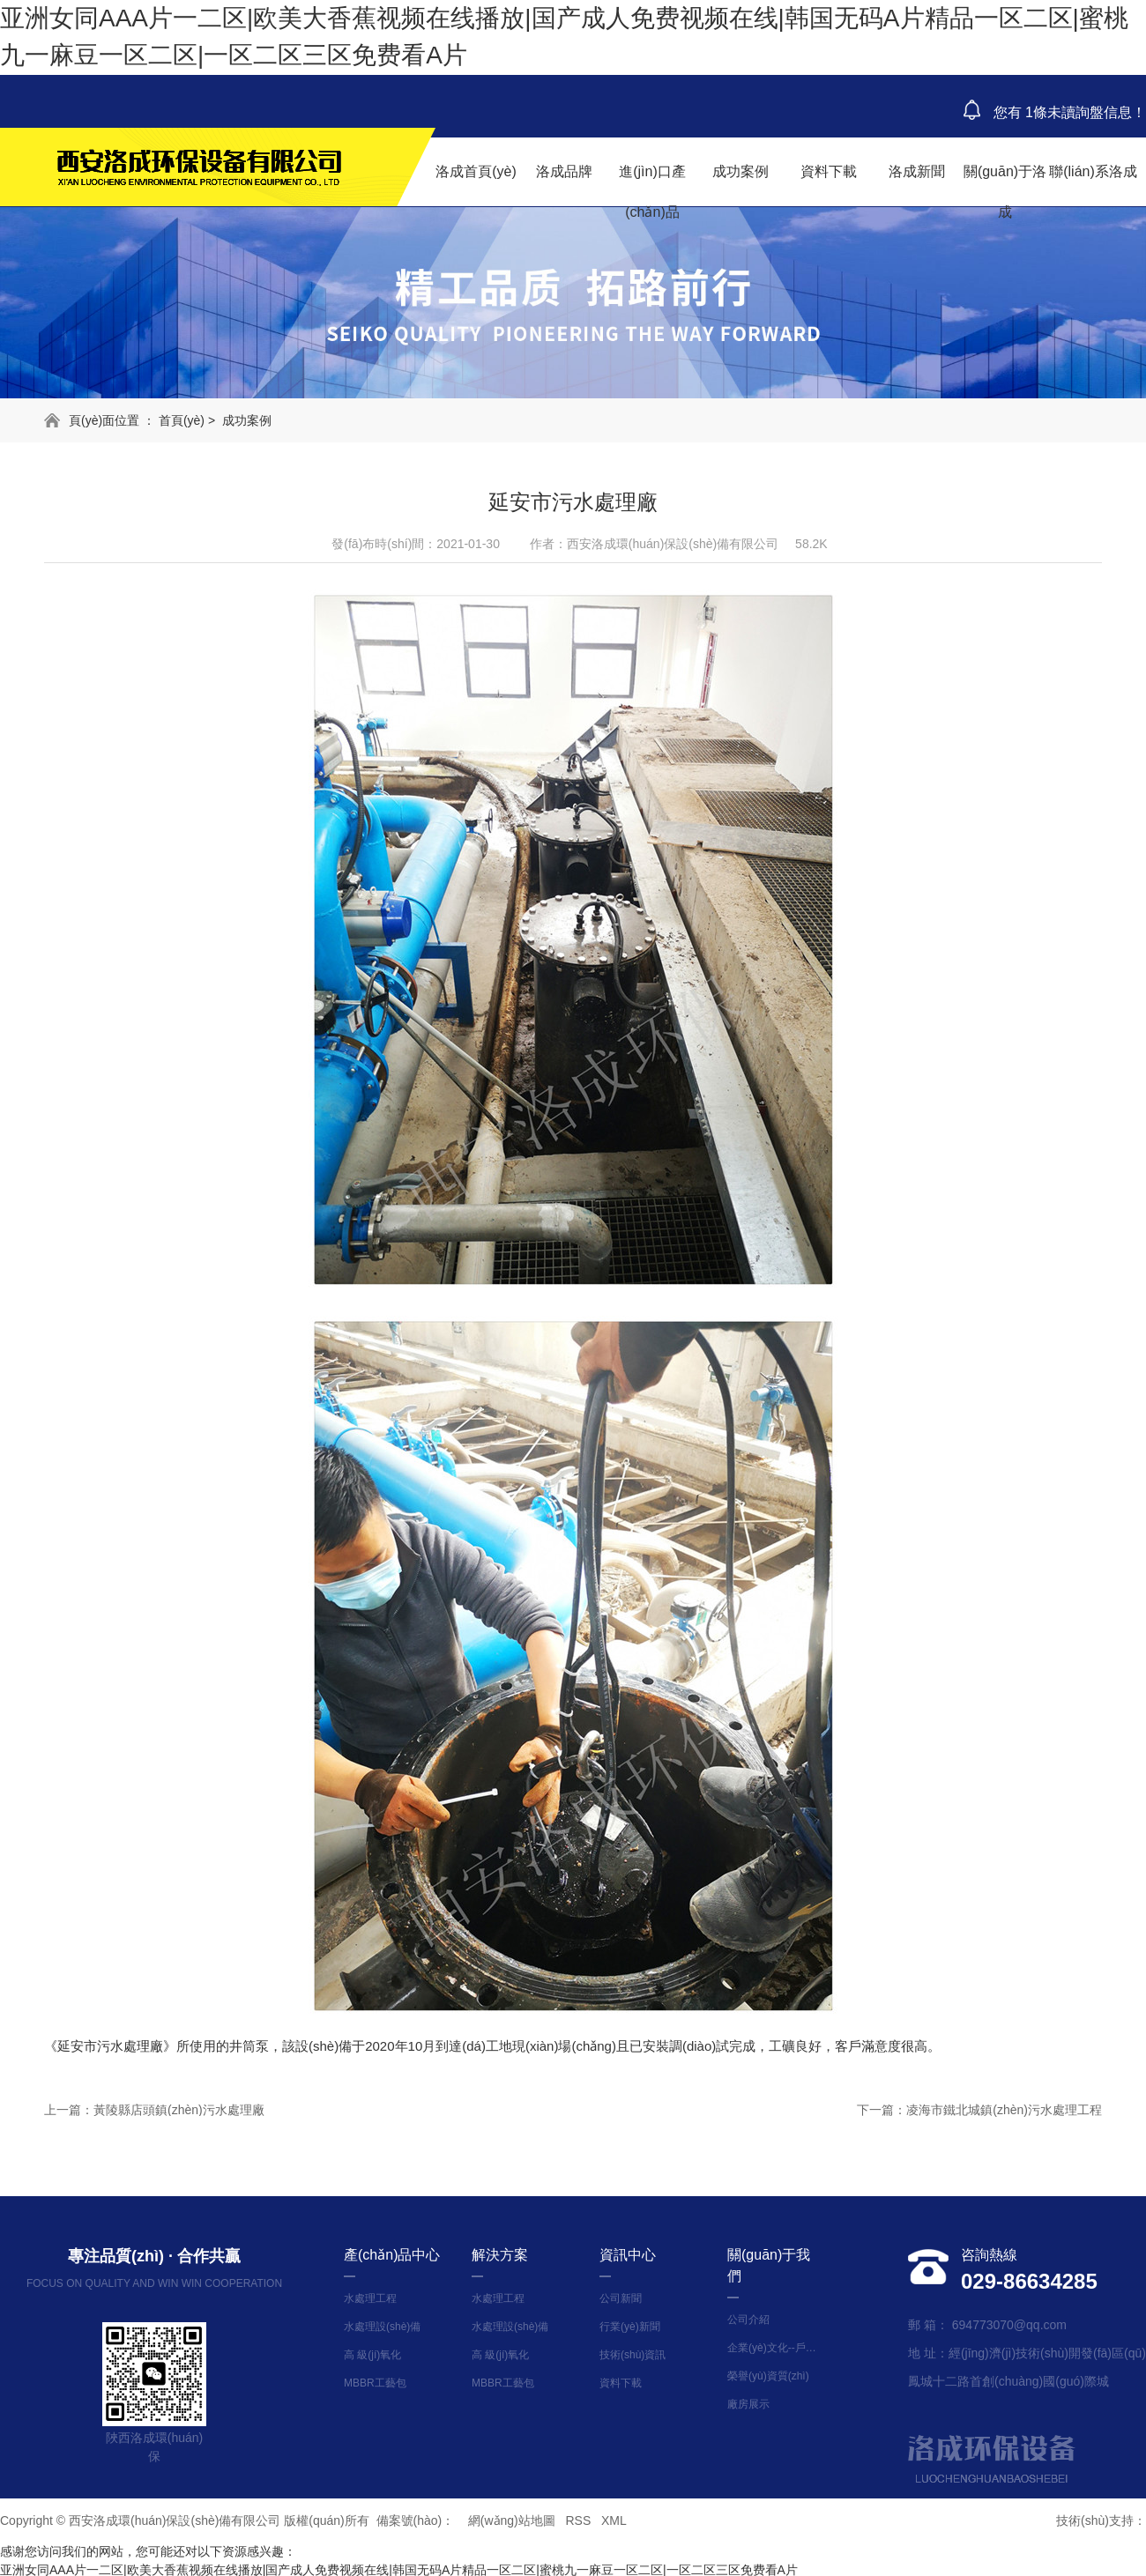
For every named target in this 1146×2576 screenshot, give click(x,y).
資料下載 (828, 171)
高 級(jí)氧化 (372, 2355)
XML (614, 2520)
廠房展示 (748, 2404)
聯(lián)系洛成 (1093, 171)
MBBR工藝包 (375, 2383)
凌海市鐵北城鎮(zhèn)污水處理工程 (1004, 2110)
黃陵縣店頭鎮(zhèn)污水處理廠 (178, 2110)
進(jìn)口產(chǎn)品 (652, 191)
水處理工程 (370, 2298)
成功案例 (740, 171)
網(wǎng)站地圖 (511, 2520)
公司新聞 (620, 2298)
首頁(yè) (182, 420)
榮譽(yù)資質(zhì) (768, 2376)
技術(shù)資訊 (632, 2355)
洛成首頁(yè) (476, 171)
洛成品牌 (564, 171)
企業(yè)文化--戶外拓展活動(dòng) (775, 2348)
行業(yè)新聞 (629, 2326)
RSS (578, 2520)
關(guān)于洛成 (1005, 191)
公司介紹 (748, 2319)
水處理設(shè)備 (382, 2326)
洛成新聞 (917, 171)
